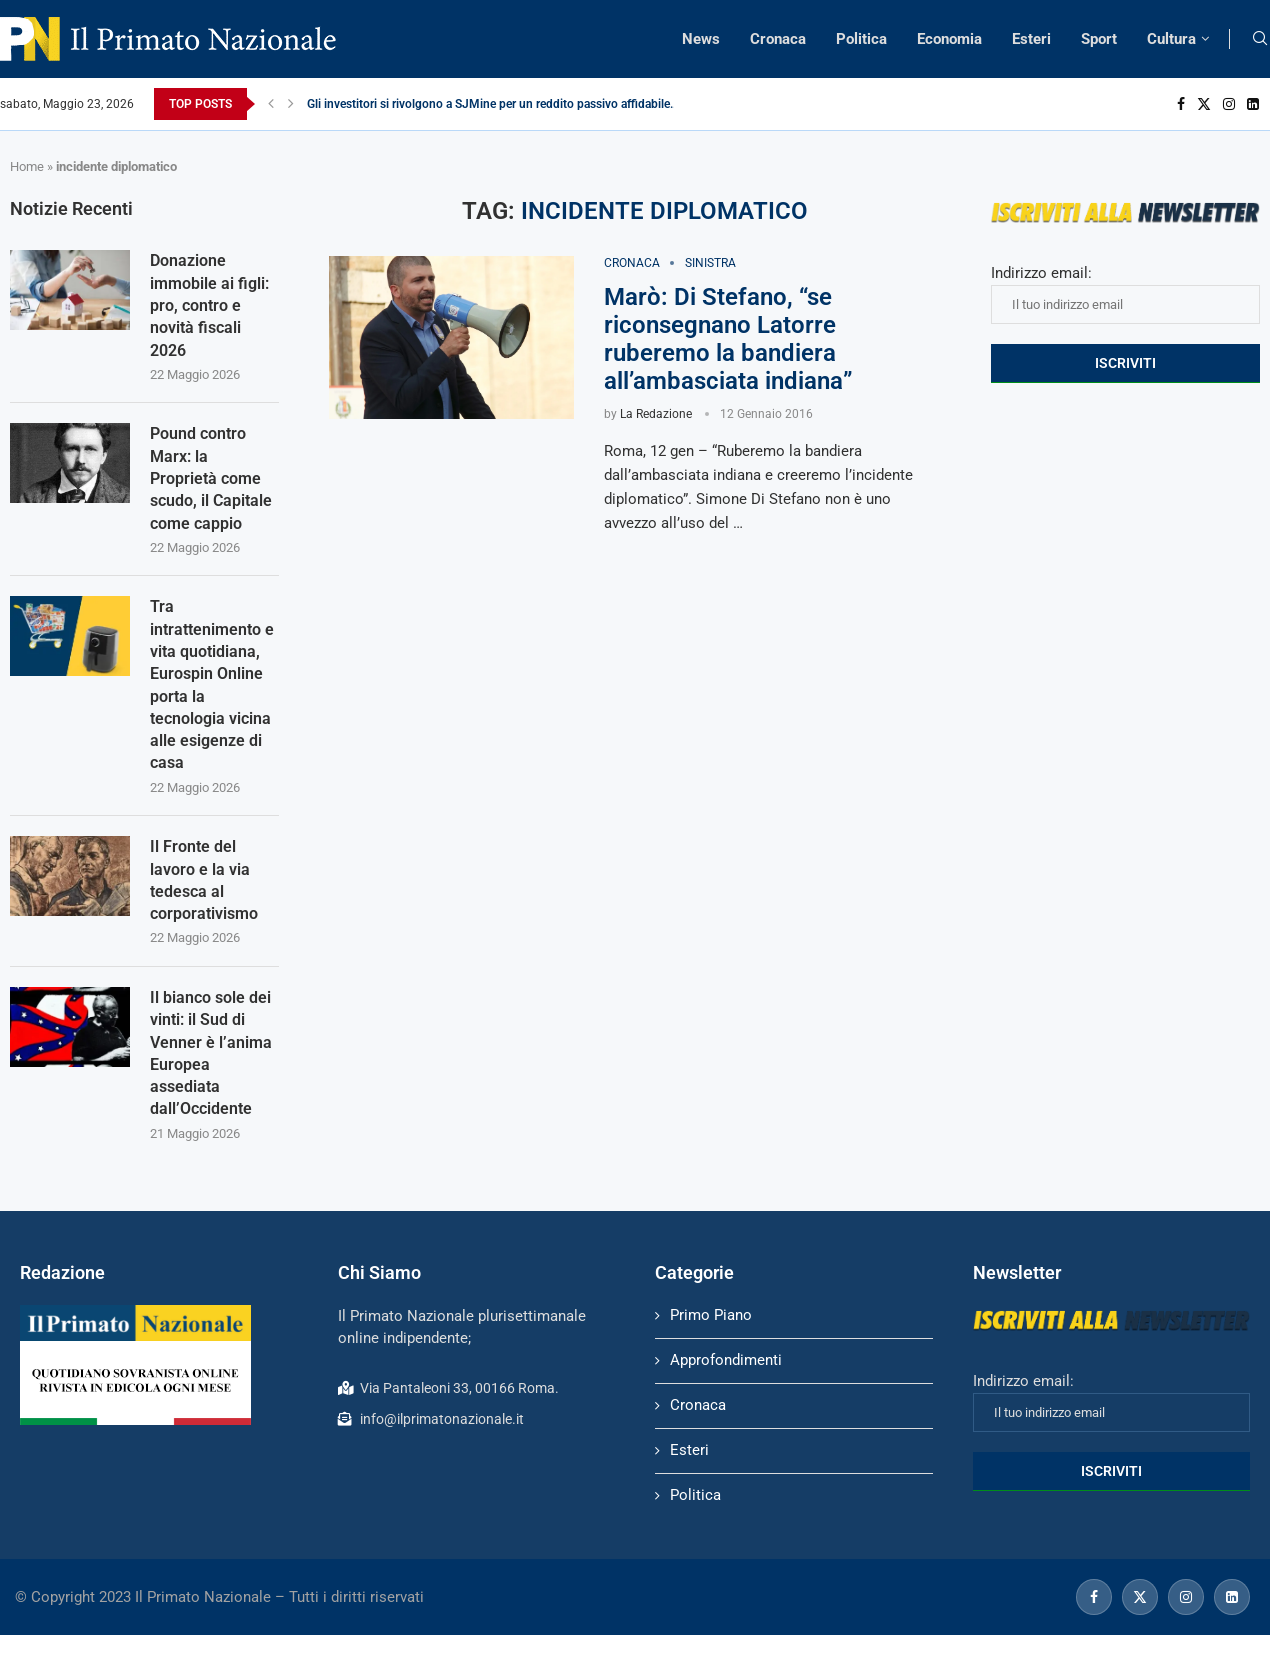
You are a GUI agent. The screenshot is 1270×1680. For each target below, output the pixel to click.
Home (27, 166)
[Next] (291, 104)
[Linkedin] (1253, 104)
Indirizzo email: (1125, 294)
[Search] (1260, 39)
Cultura (1171, 39)
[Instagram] (1229, 104)
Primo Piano (711, 1318)
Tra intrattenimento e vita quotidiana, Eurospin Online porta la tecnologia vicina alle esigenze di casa (212, 686)
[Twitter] (1204, 104)
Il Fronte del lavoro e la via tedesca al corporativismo (204, 882)
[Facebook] (1181, 104)
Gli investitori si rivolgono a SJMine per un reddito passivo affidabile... (493, 104)
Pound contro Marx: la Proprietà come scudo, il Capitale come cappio (211, 479)
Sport (1099, 39)
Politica (861, 39)
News (701, 39)
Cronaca (778, 39)
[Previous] (271, 104)
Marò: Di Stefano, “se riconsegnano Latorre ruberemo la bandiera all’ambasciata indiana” (728, 339)
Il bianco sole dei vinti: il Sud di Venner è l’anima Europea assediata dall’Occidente (211, 1055)
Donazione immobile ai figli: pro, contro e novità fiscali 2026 (209, 305)
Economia (949, 39)
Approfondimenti (726, 1363)
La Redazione (656, 414)
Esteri (1031, 39)
